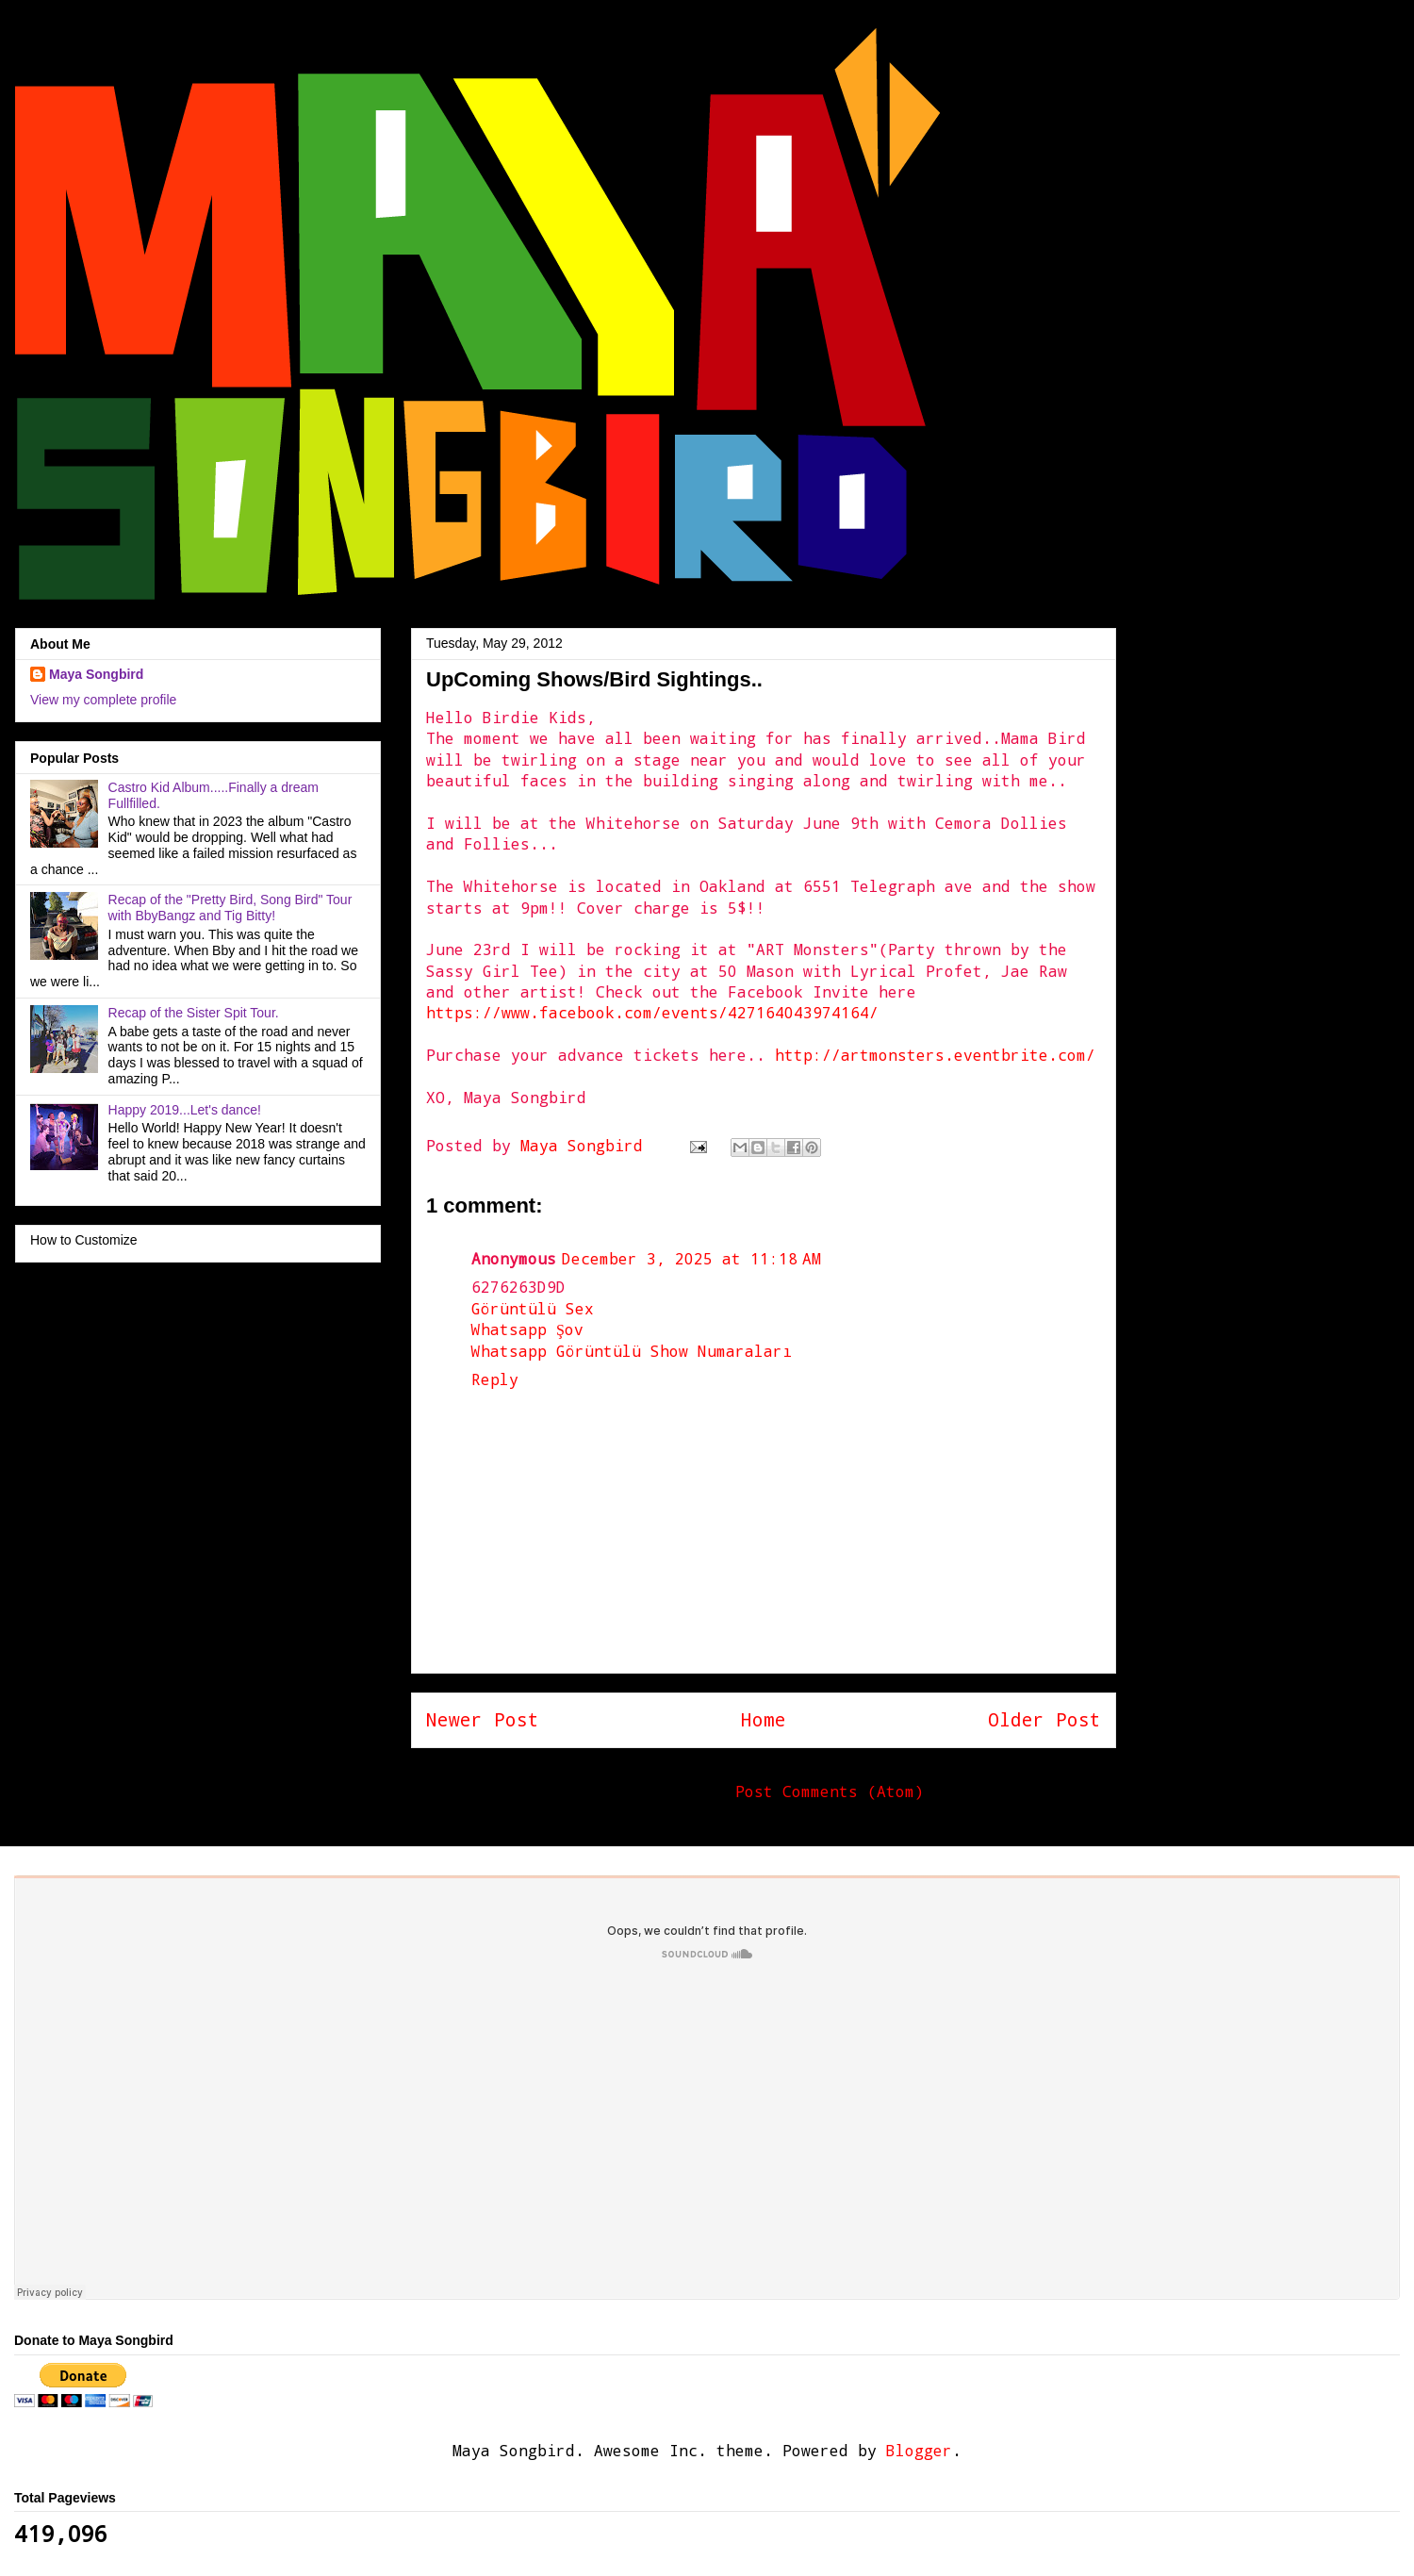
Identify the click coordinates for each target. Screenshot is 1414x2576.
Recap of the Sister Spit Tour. (193, 1012)
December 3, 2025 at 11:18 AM (691, 1258)
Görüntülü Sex (532, 1308)
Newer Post (482, 1719)
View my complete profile (103, 699)
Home (763, 1719)
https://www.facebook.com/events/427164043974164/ (652, 1012)
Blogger (919, 2450)
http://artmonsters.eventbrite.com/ (935, 1055)
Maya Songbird (586, 1145)
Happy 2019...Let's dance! (184, 1109)
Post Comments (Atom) (829, 1791)
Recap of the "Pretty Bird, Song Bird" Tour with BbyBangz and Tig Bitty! (230, 907)
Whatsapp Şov (527, 1329)
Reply (494, 1379)
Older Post (1044, 1719)
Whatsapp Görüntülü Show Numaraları (631, 1351)
